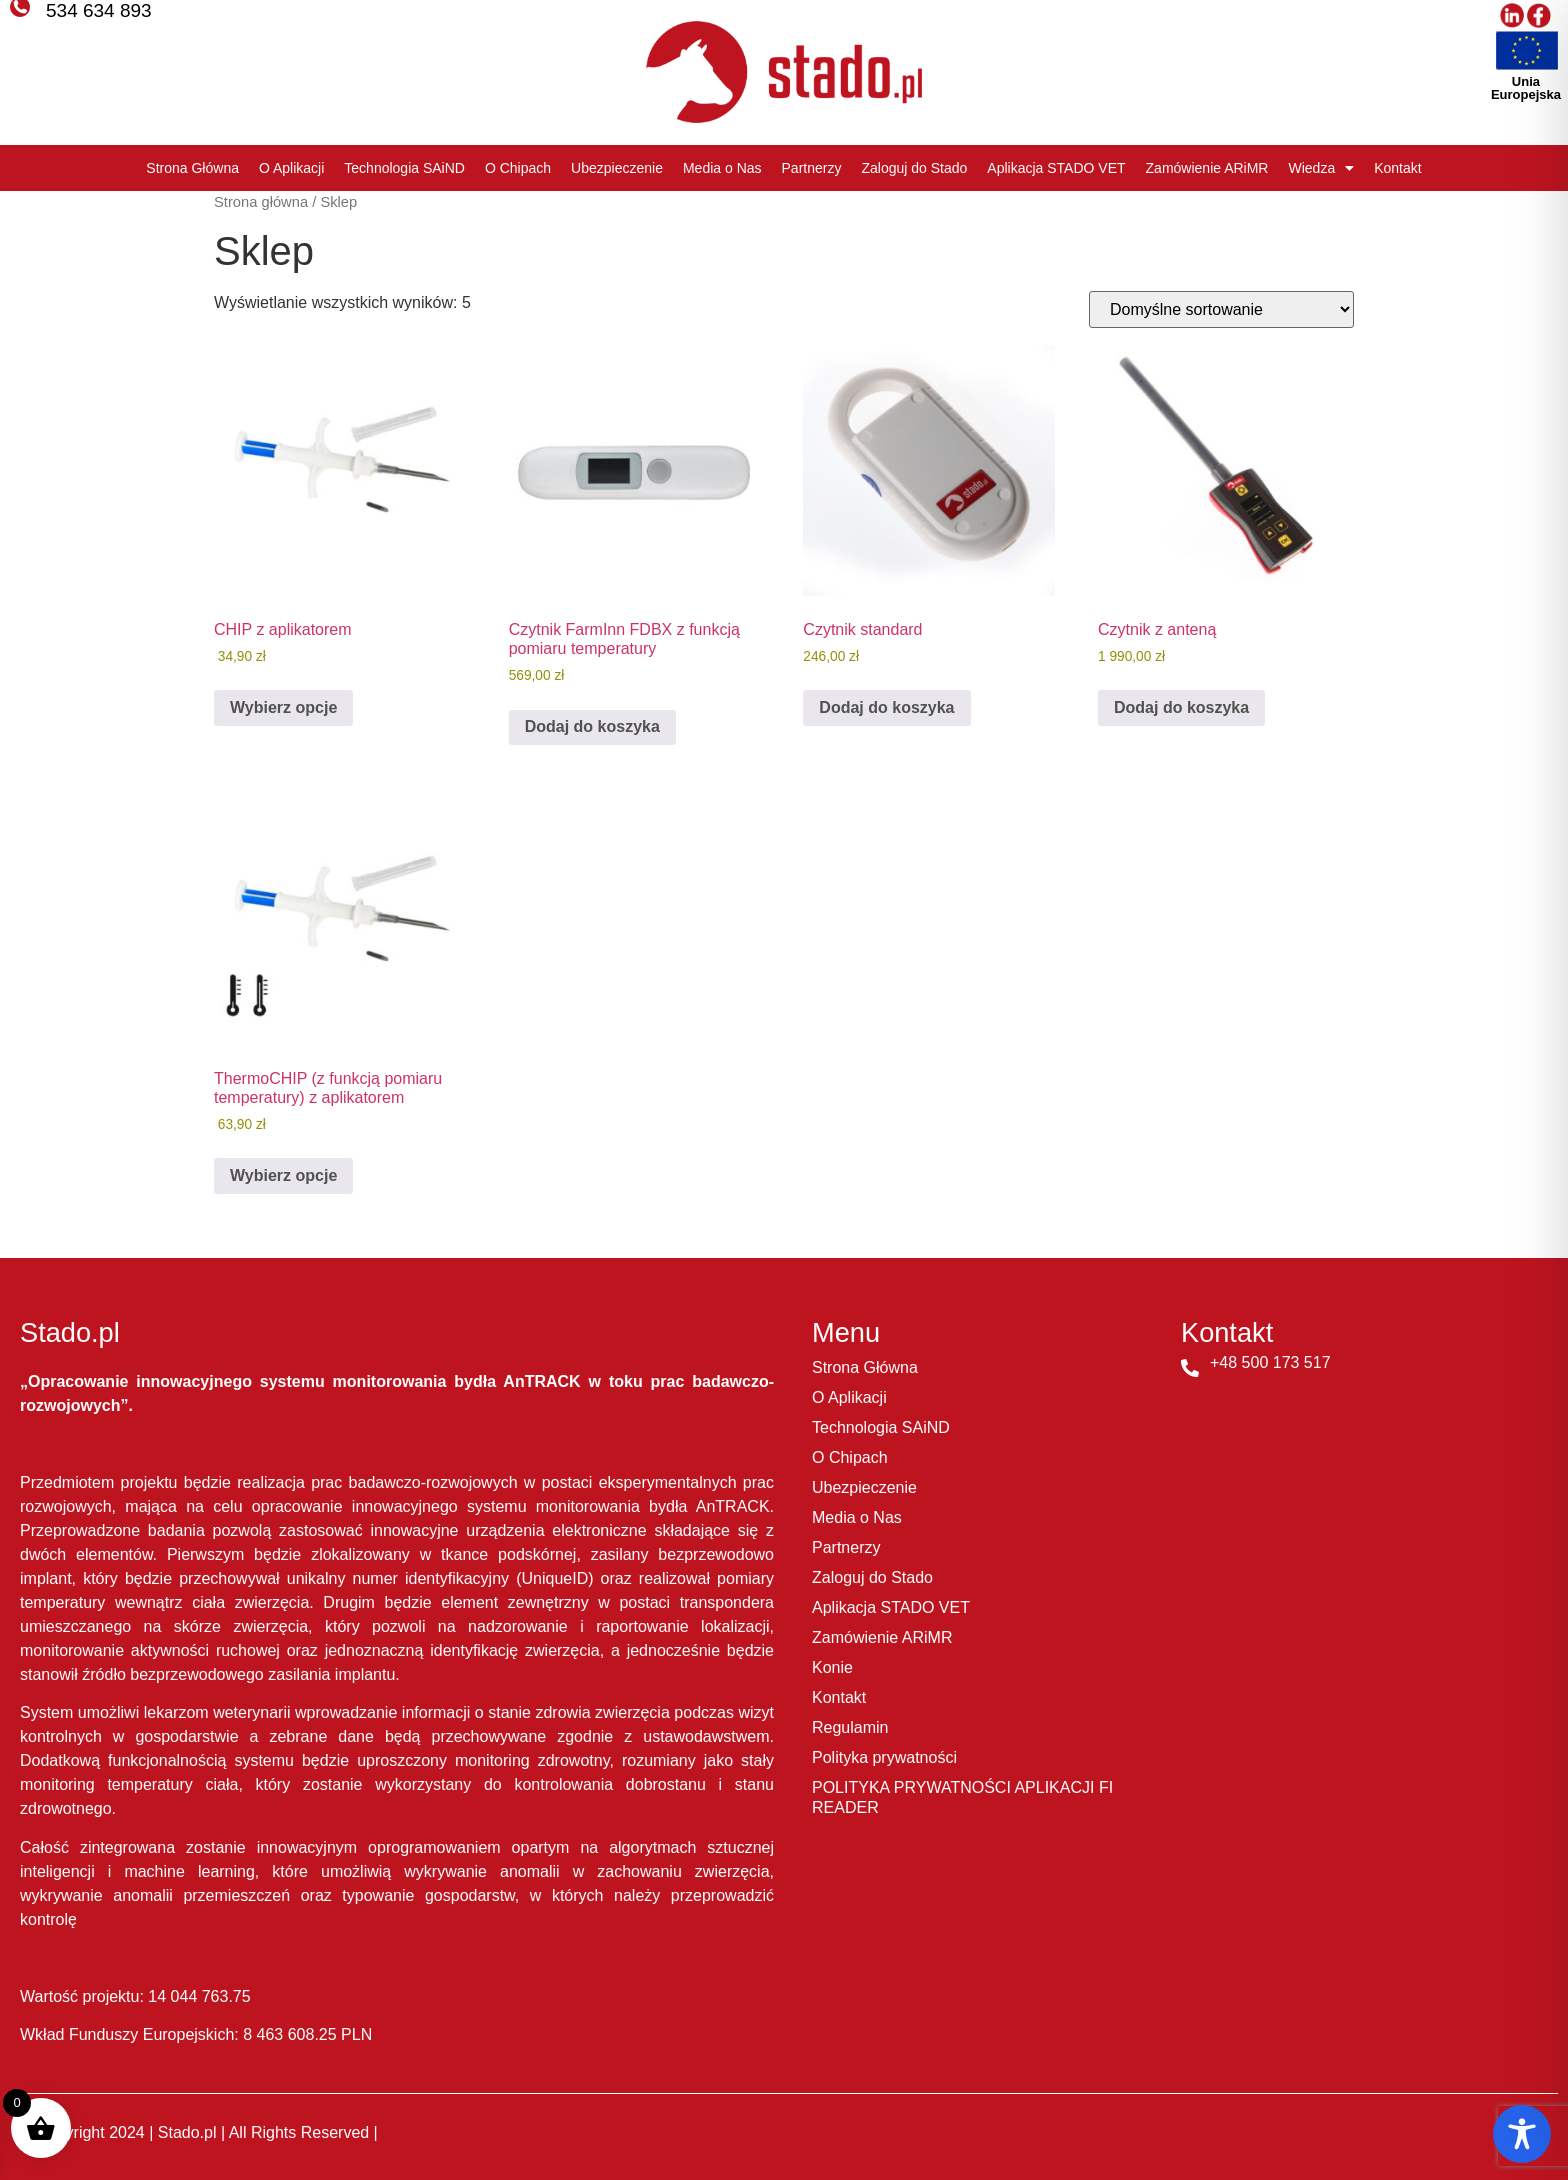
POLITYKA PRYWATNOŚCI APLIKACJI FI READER (962, 1797)
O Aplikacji (291, 168)
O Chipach (518, 168)
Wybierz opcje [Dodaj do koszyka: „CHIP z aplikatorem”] (283, 707)
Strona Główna (192, 168)
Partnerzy (812, 168)
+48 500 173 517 (1270, 1362)
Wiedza (1321, 168)
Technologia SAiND (404, 168)
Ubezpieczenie (617, 168)
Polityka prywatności (884, 1757)
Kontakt (1397, 168)
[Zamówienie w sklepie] (1221, 309)
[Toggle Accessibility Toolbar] (1522, 2134)
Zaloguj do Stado (914, 168)
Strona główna (261, 202)
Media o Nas (722, 168)
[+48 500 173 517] (1190, 1368)
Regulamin (850, 1727)
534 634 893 (99, 10)
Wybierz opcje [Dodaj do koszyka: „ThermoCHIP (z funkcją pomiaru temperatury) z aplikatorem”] (283, 1175)
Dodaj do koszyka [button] (592, 726)
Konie (832, 1667)
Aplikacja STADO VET (1056, 168)
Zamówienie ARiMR (1207, 168)
